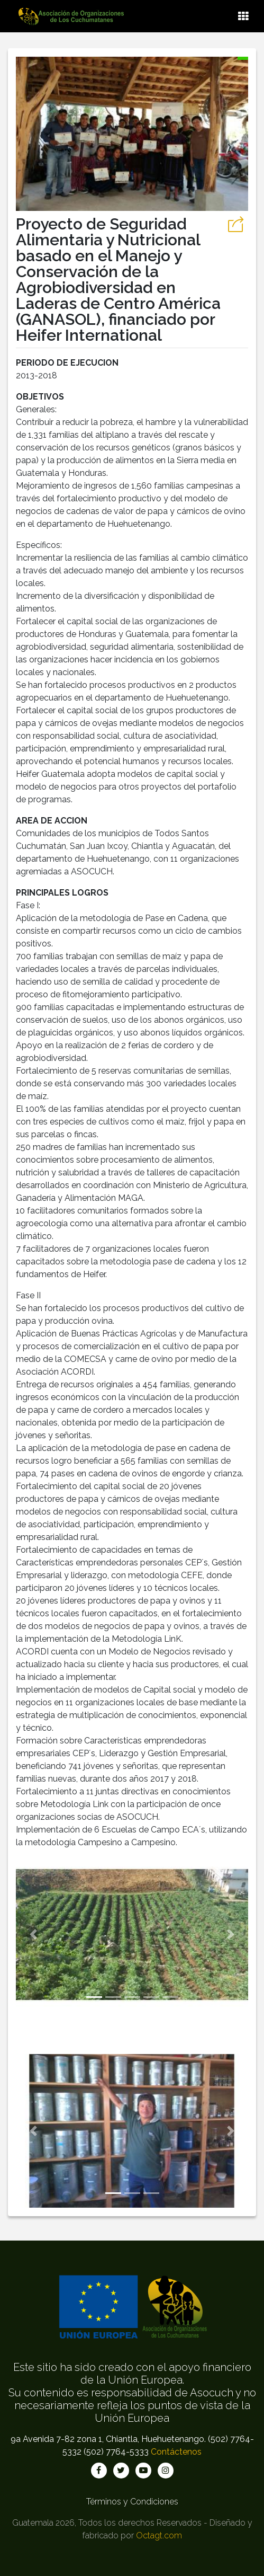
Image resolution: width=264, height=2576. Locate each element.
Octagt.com (159, 2535)
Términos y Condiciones (132, 2502)
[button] (33, 1934)
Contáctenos (176, 2452)
